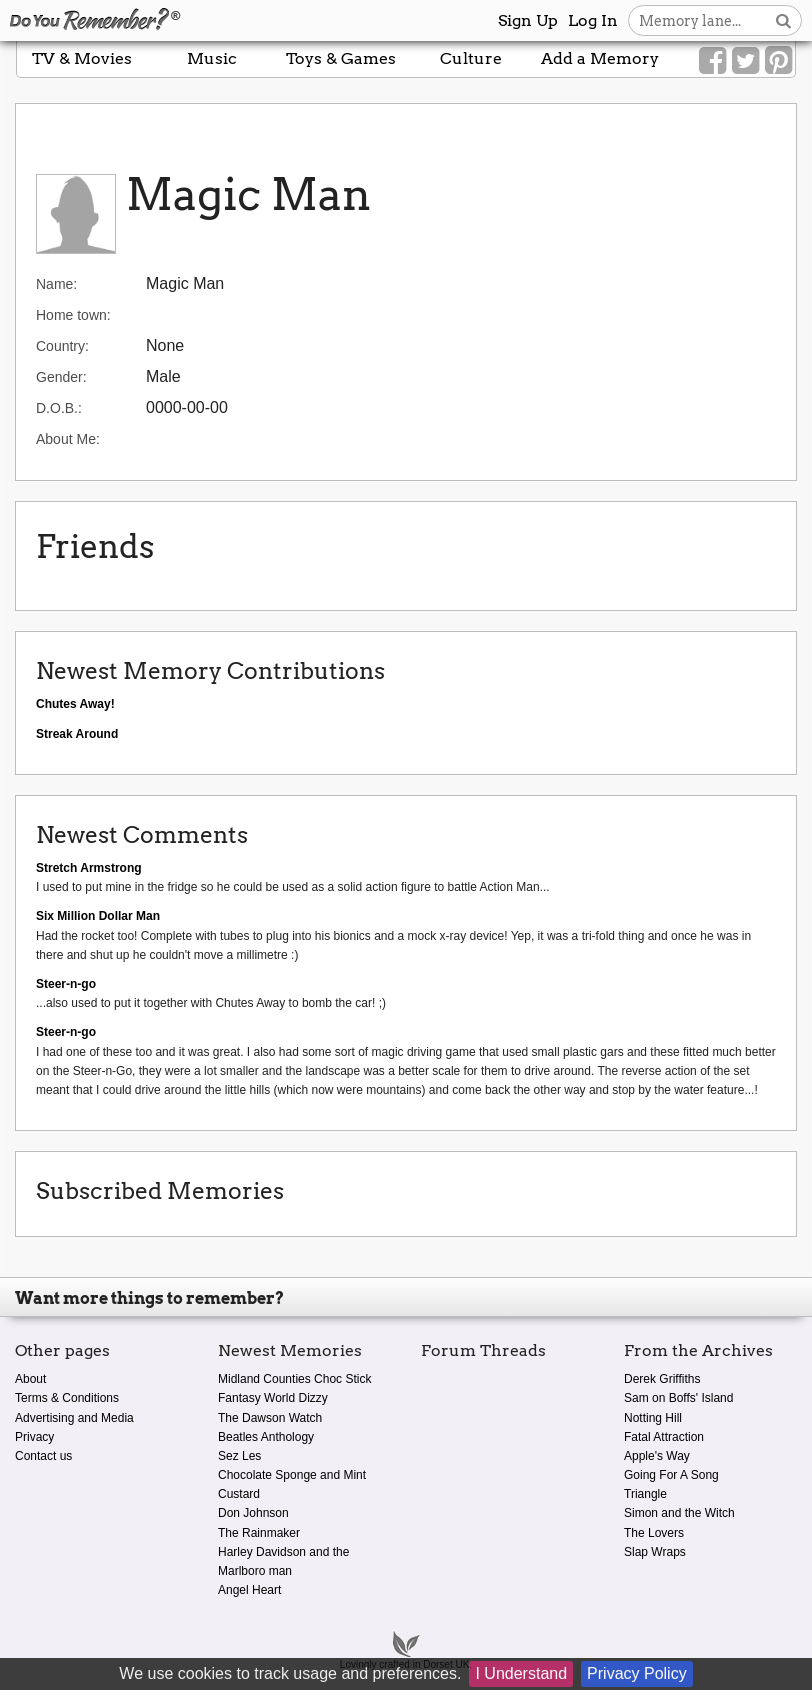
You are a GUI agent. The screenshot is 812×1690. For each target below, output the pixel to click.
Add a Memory (600, 58)
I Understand (521, 1673)
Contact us (43, 1456)
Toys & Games (341, 58)
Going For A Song (671, 1475)
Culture (471, 58)
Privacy (34, 1437)
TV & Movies (82, 58)
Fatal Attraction (664, 1437)
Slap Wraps (655, 1552)
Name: (56, 284)
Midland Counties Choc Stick (294, 1379)
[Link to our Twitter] (745, 61)
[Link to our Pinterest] (778, 61)
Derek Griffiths (662, 1379)
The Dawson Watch (270, 1418)
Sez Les (239, 1456)
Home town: (73, 315)
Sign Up (528, 20)
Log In (593, 20)
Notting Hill (653, 1418)
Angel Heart (249, 1590)
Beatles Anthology (266, 1437)
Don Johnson (253, 1513)
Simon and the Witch (679, 1513)
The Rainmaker (259, 1533)
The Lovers (654, 1533)
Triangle (645, 1494)
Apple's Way (657, 1456)
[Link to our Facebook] (712, 61)
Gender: (61, 377)
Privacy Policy (637, 1673)
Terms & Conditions (67, 1398)
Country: (62, 346)
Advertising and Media (74, 1418)
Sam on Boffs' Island (678, 1398)
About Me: (68, 439)
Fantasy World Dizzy (273, 1398)
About (30, 1379)
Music (212, 58)
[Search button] (783, 20)
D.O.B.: (59, 408)
